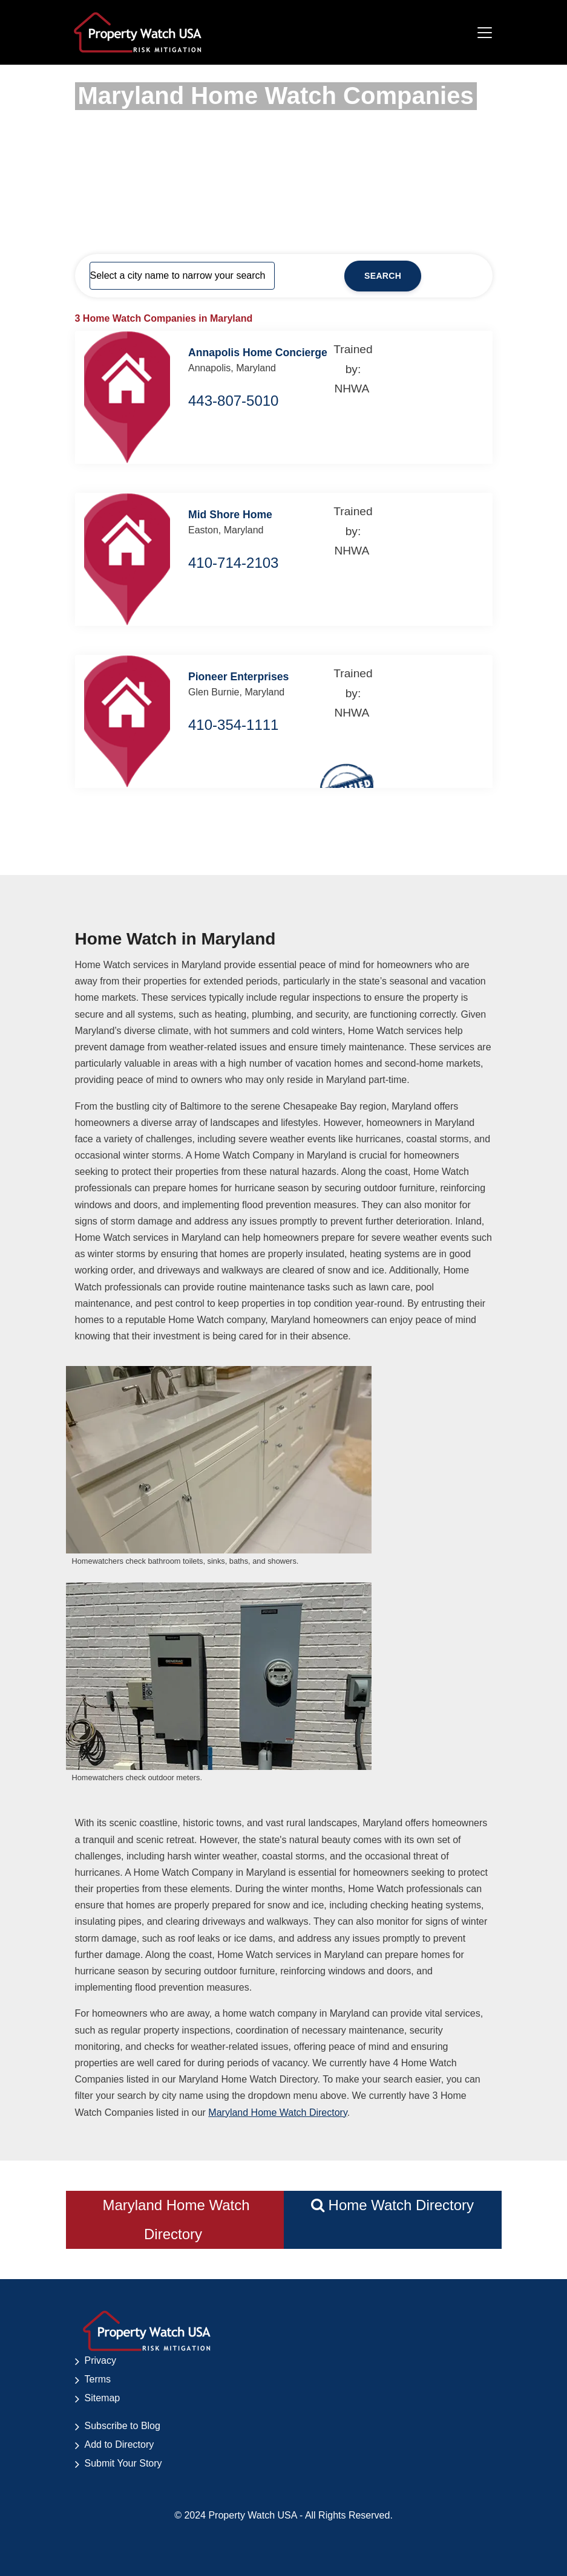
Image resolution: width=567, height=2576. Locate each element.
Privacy (100, 2360)
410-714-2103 (233, 563)
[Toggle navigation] (485, 33)
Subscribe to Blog (122, 2426)
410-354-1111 (233, 725)
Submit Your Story (123, 2463)
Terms (98, 2379)
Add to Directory (119, 2444)
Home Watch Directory (392, 2205)
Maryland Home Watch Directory (277, 2112)
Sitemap (102, 2398)
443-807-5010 (233, 401)
